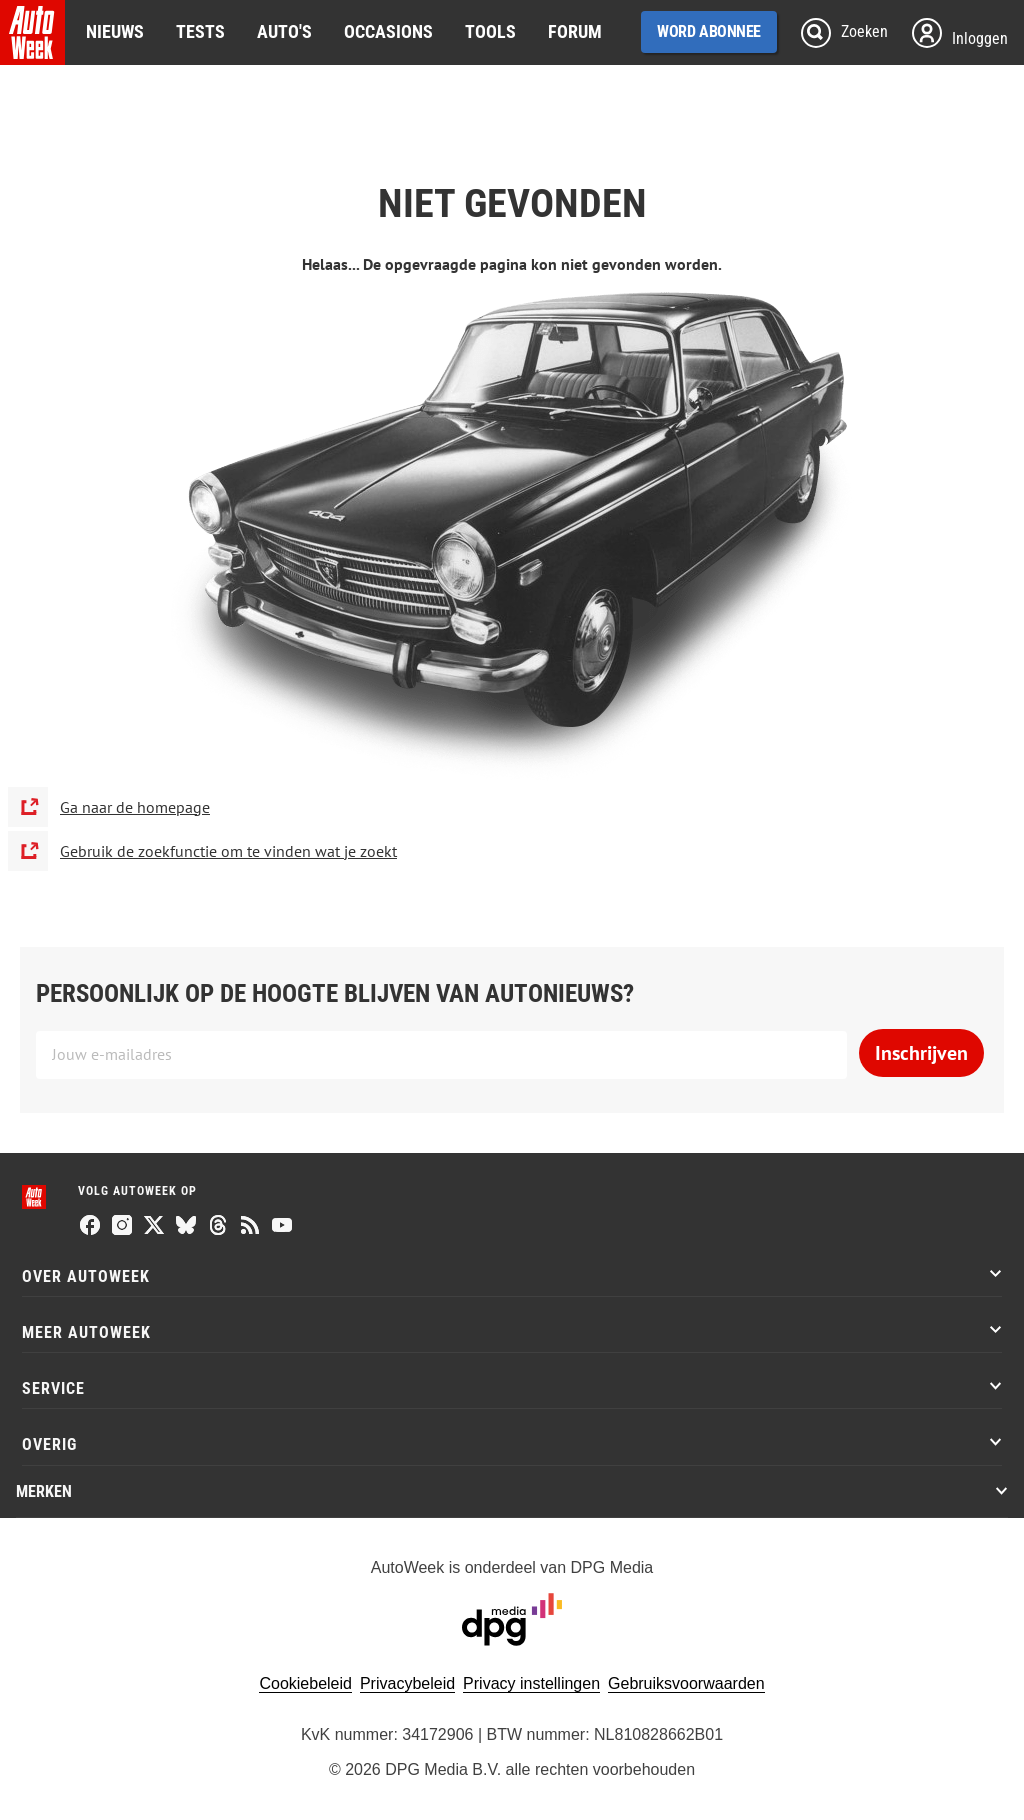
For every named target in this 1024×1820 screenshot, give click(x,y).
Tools (490, 31)
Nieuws (115, 31)
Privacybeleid (407, 1683)
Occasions (388, 31)
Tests (200, 31)
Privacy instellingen (531, 1683)
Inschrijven (921, 1053)
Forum (575, 31)
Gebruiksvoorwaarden (686, 1683)
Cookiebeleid (305, 1683)
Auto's (284, 31)
